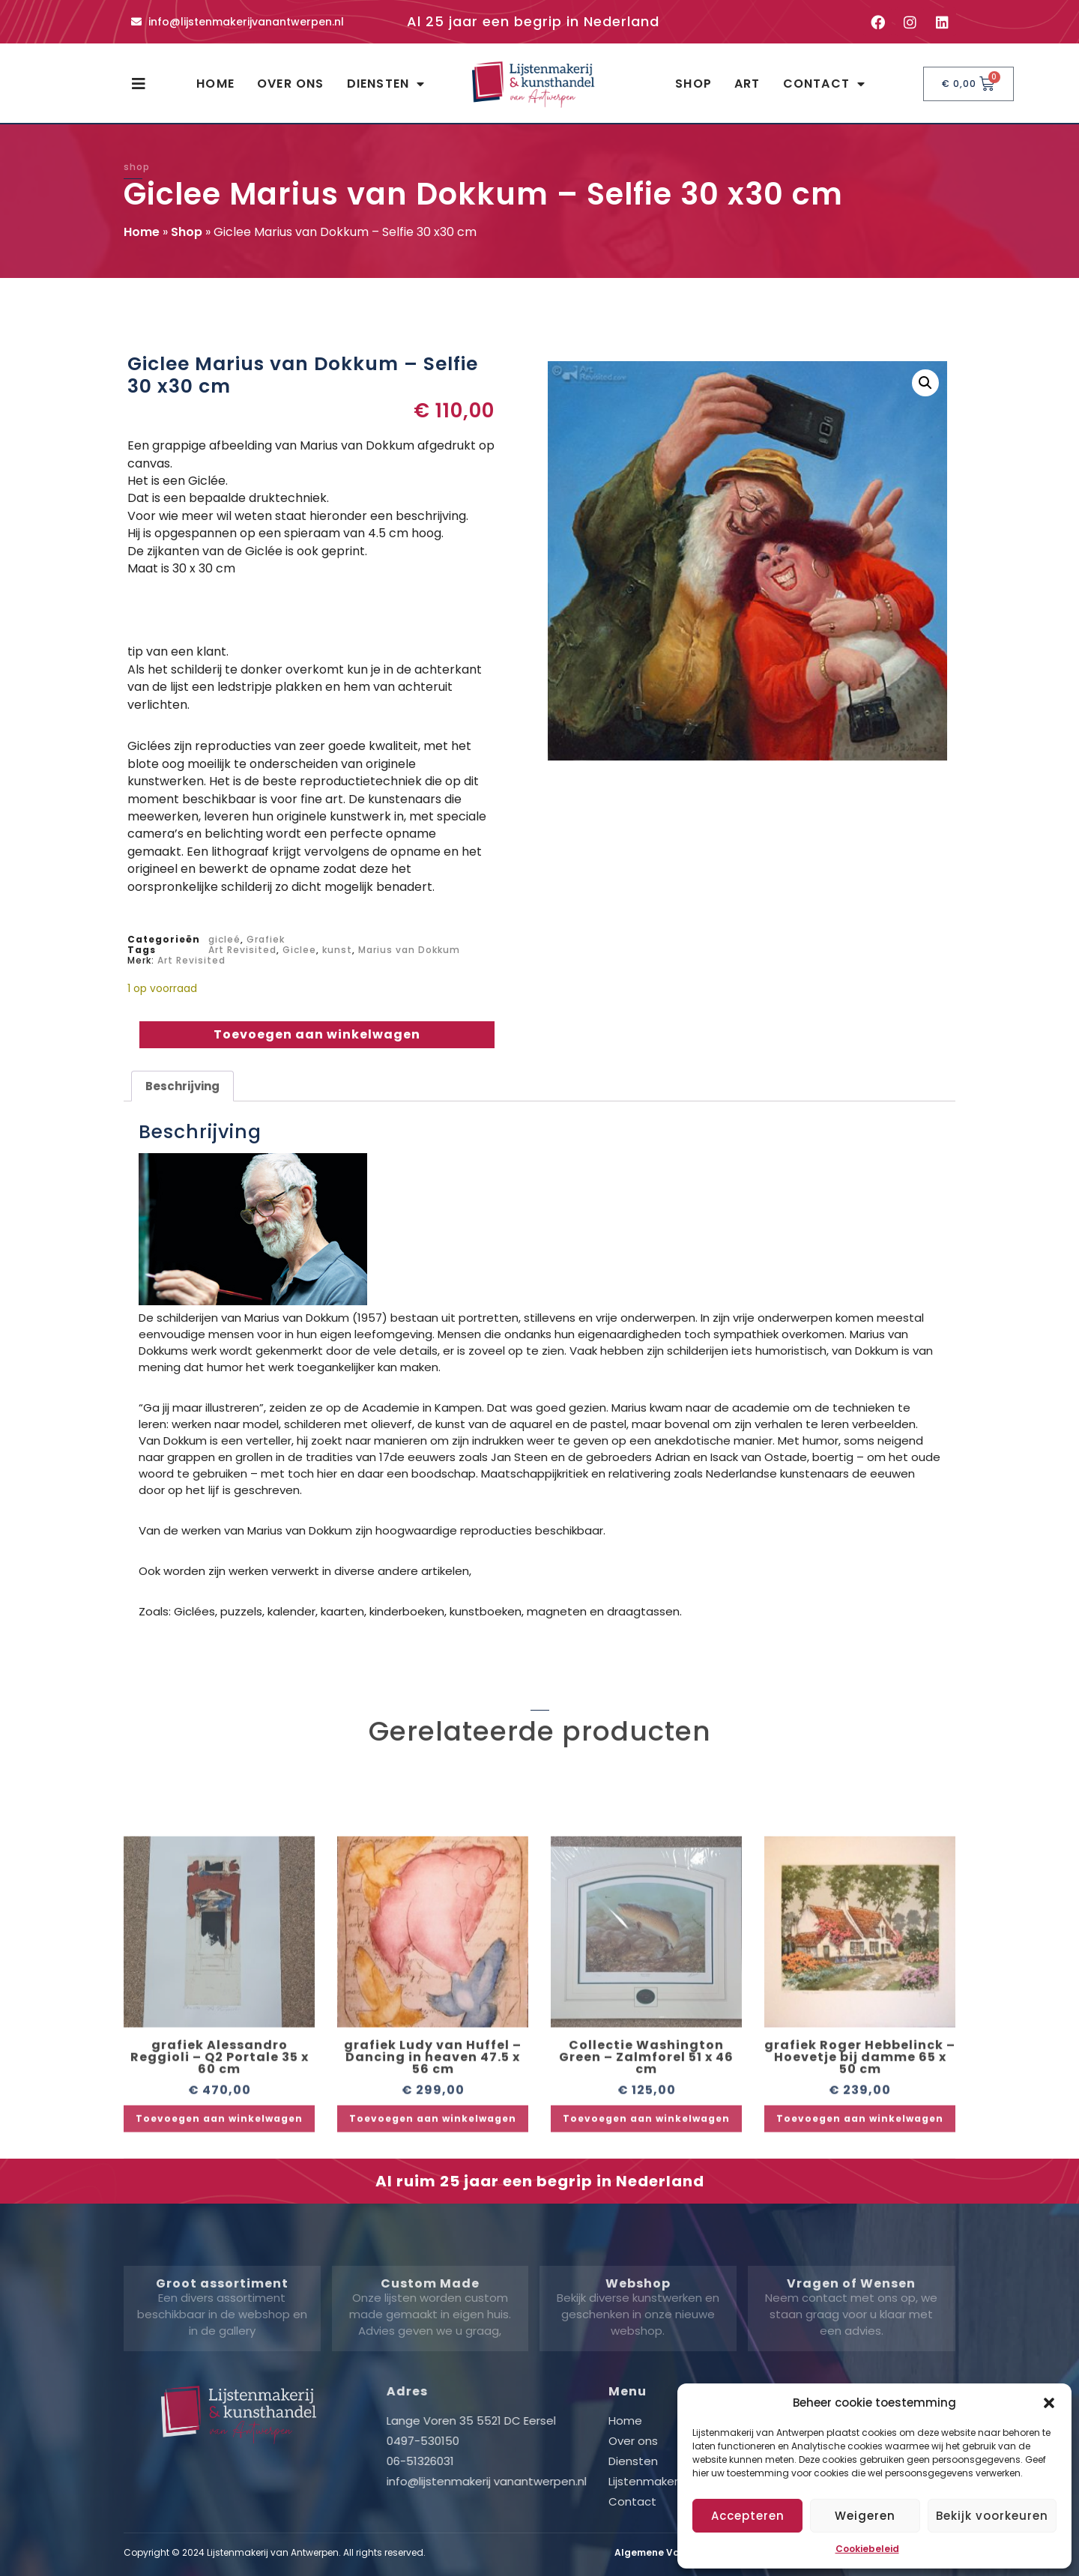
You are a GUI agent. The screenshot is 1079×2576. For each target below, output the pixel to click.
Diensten (386, 84)
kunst (337, 949)
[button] (1049, 2402)
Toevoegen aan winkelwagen (317, 1034)
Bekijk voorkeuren (992, 2516)
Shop (693, 83)
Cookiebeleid (867, 2548)
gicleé (224, 939)
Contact (824, 84)
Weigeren (865, 2516)
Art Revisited (242, 949)
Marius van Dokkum (409, 949)
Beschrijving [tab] (182, 1086)
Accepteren (748, 2516)
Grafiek (266, 939)
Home (215, 83)
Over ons (290, 83)
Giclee (299, 949)
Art (747, 83)
